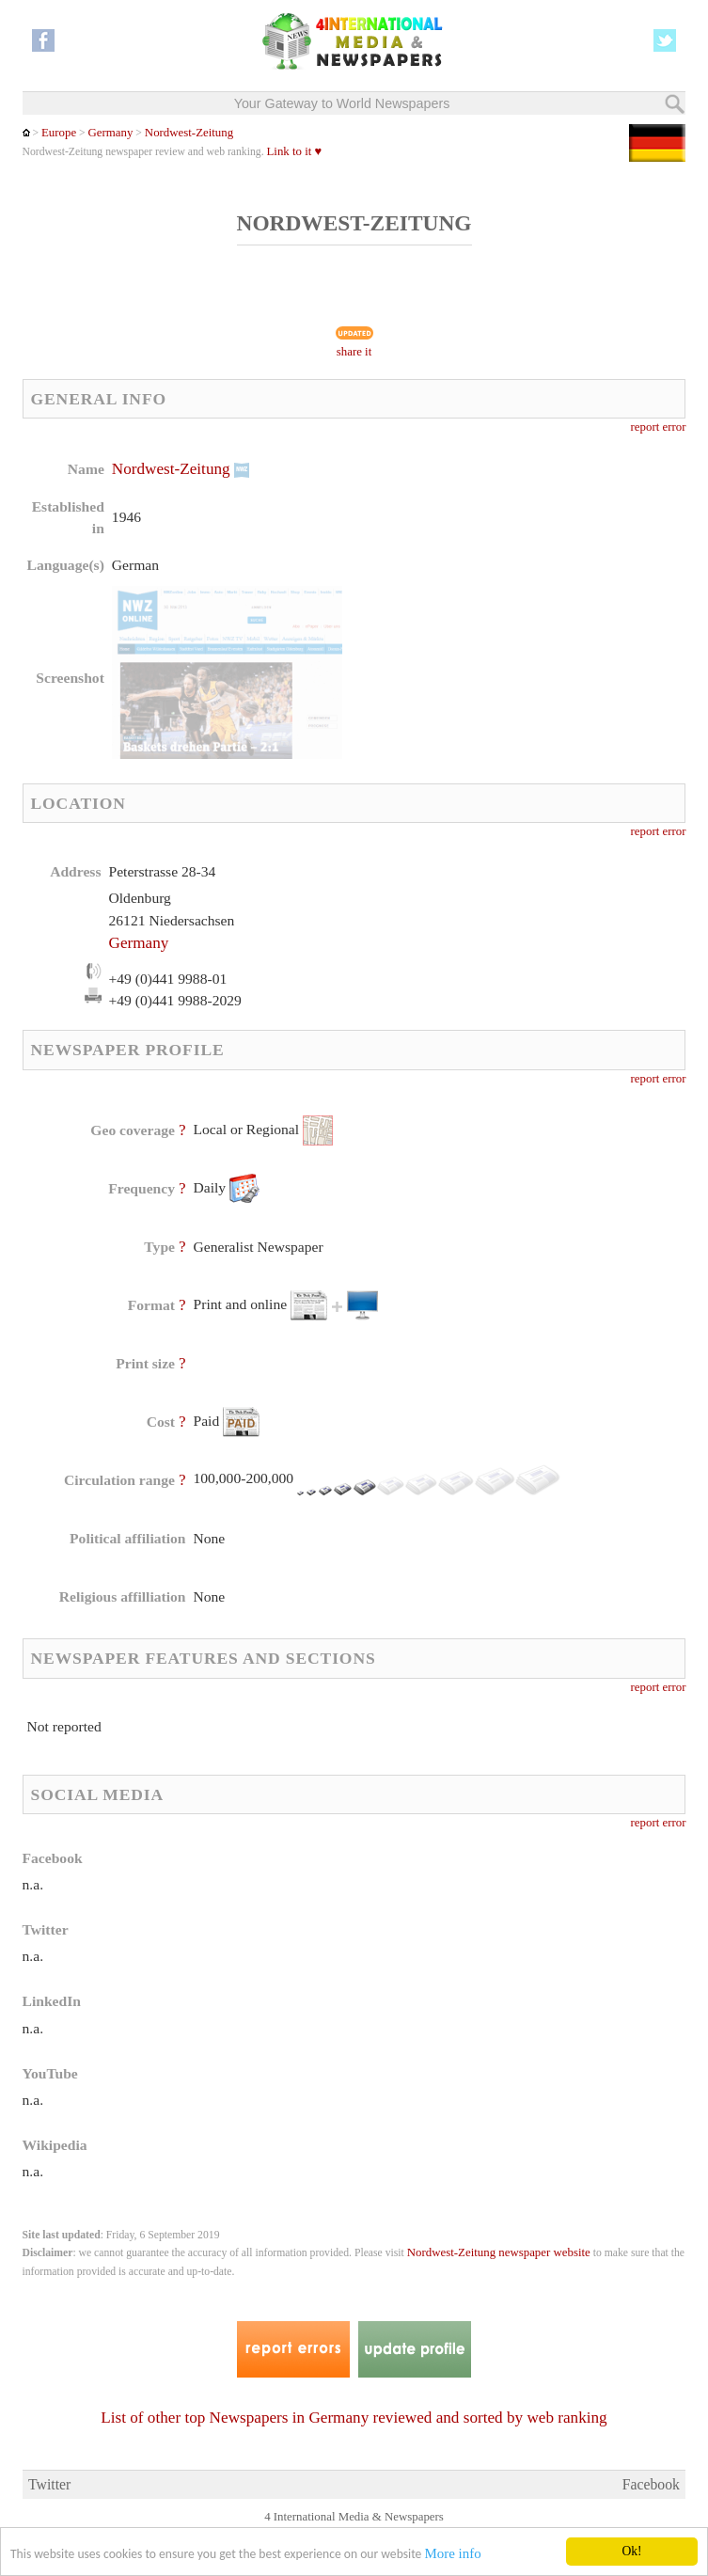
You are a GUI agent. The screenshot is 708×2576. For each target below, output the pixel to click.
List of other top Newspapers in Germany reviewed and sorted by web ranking (353, 2417)
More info (452, 2554)
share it (354, 351)
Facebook (651, 2484)
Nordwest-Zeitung (189, 132)
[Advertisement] (508, 578)
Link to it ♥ (295, 151)
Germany (111, 132)
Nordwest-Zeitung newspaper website (498, 2252)
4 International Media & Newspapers (354, 2516)
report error (658, 427)
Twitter (49, 2484)
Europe (58, 132)
